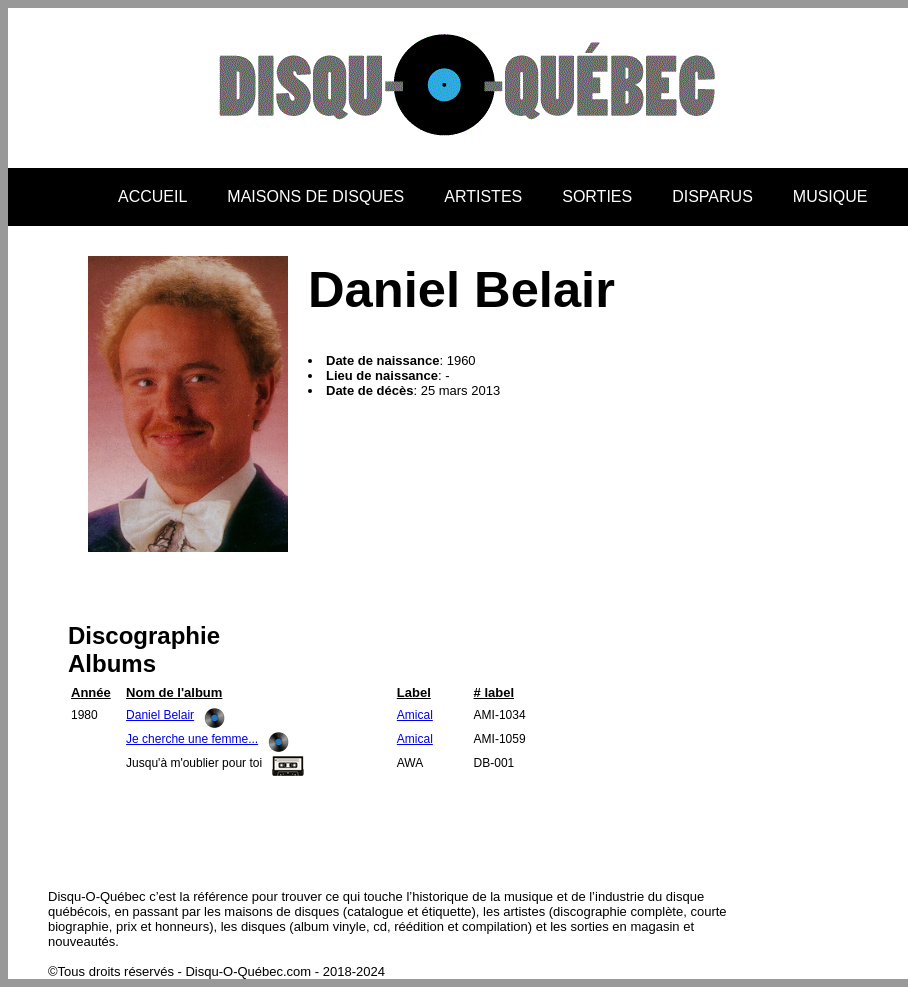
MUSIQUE (830, 196)
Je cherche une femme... (192, 739)
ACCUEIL (152, 196)
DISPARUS (712, 196)
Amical (415, 715)
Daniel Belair (160, 715)
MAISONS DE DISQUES (315, 196)
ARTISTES (483, 196)
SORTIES (597, 196)
